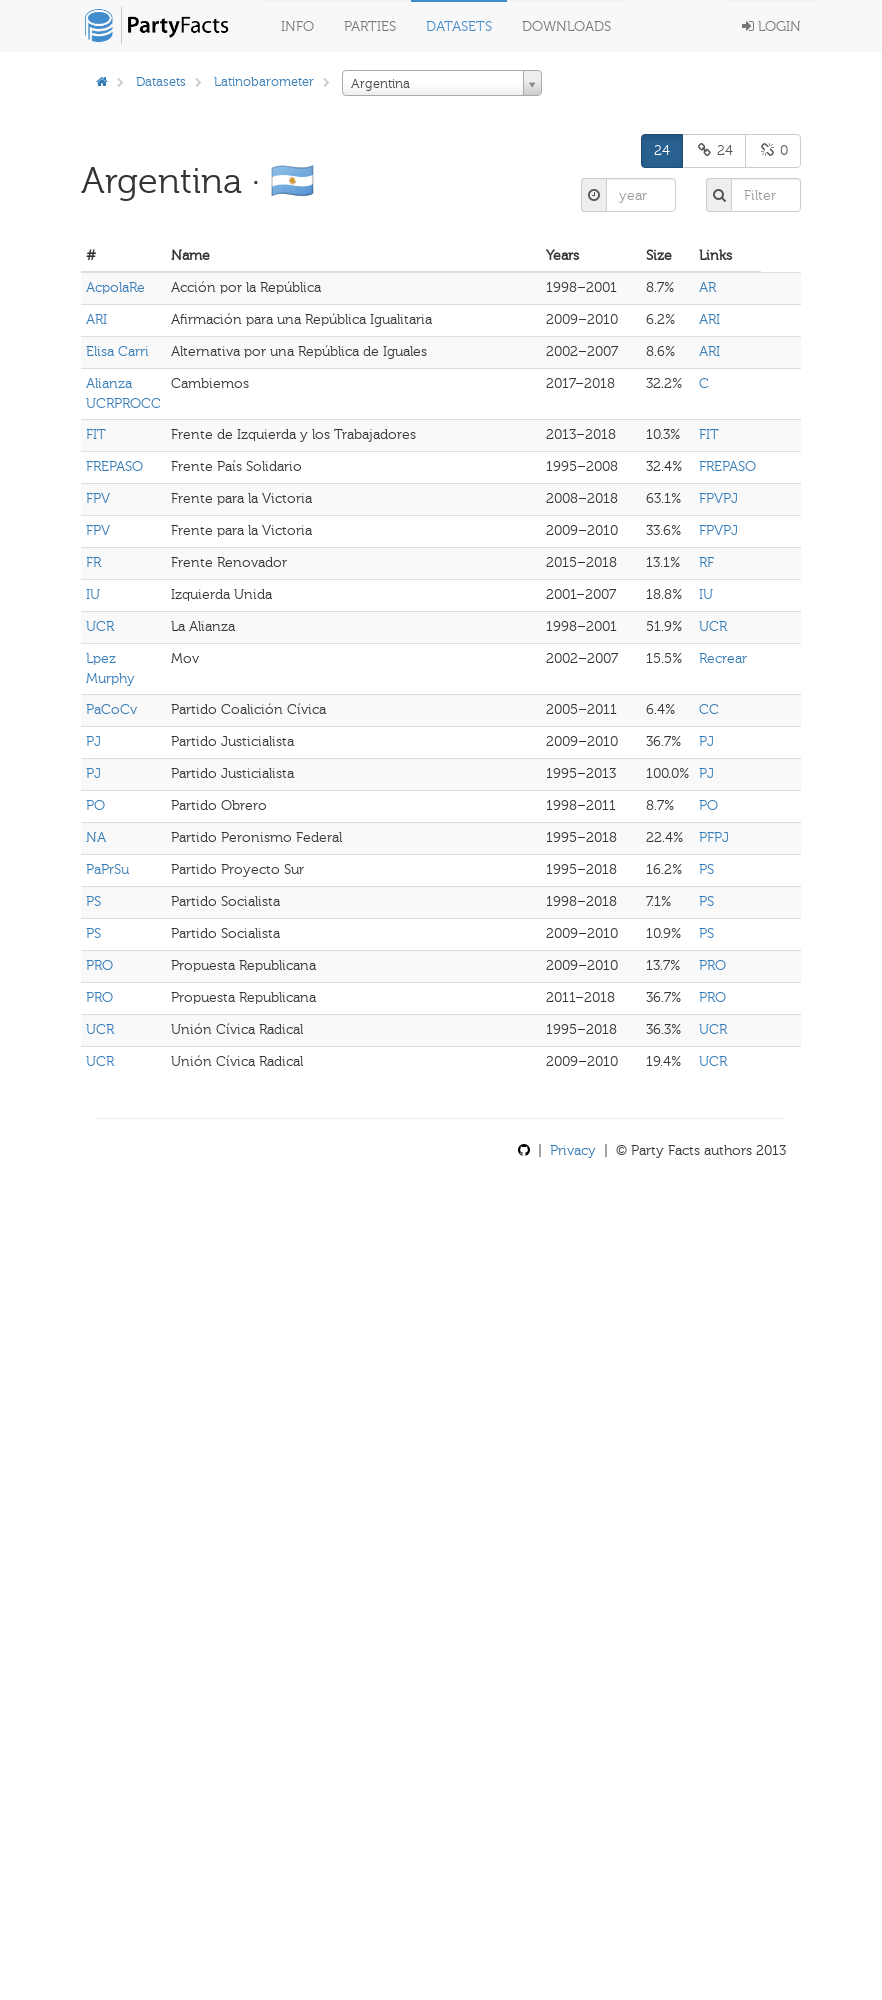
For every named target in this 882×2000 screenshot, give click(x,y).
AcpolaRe (115, 287)
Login (771, 26)
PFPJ (714, 837)
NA (96, 837)
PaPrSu (107, 869)
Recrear (723, 658)
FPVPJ (718, 498)
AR (707, 287)
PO (95, 805)
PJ (93, 741)
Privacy (573, 1150)
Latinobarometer (264, 81)
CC (709, 709)
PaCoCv (111, 709)
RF (706, 562)
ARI (96, 319)
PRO (99, 965)
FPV (98, 498)
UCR (100, 626)
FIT (96, 434)
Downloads (566, 26)
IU (93, 594)
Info (297, 26)
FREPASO (114, 466)
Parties (370, 26)
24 (662, 150)
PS (706, 869)
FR (93, 562)
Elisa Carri (117, 351)
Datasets (459, 26)
